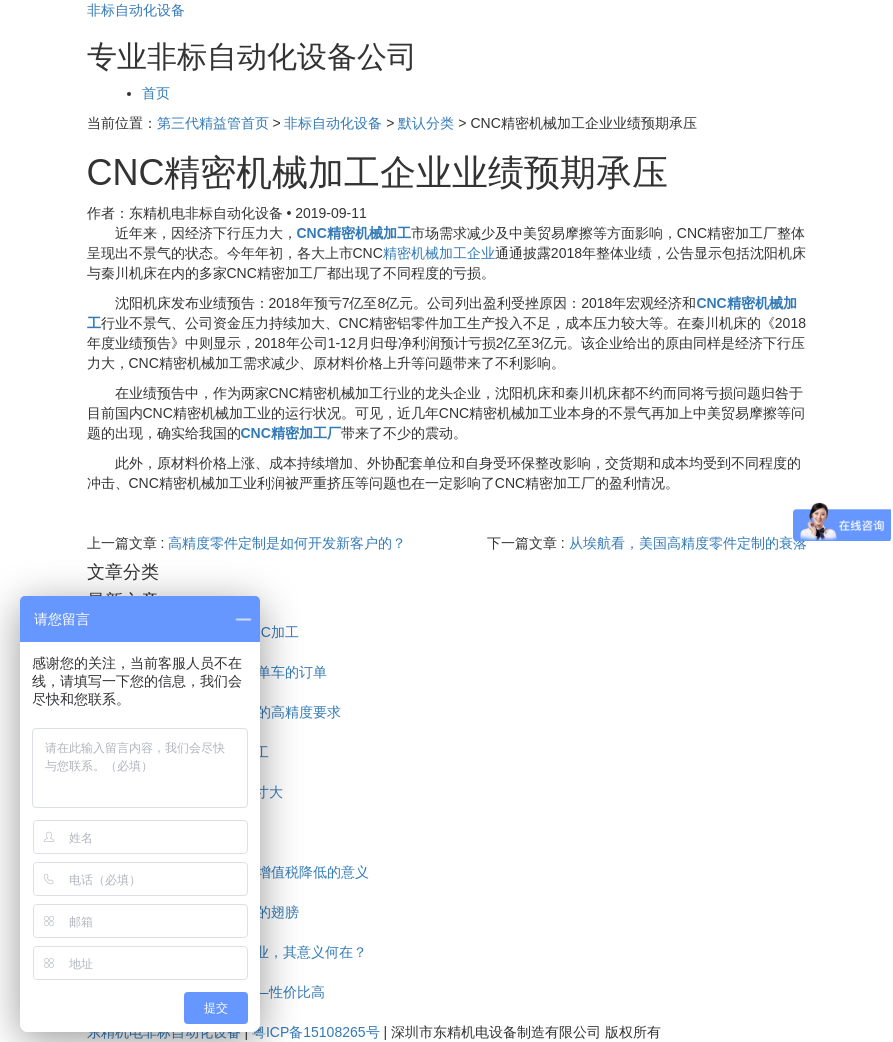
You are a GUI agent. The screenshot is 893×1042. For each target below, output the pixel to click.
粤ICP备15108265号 (316, 1032)
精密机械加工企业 (439, 253)
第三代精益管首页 (213, 123)
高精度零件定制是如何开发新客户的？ (287, 543)
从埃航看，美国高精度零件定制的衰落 (688, 543)
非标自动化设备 (136, 10)
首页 (156, 93)
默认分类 (426, 123)
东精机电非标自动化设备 (164, 1032)
